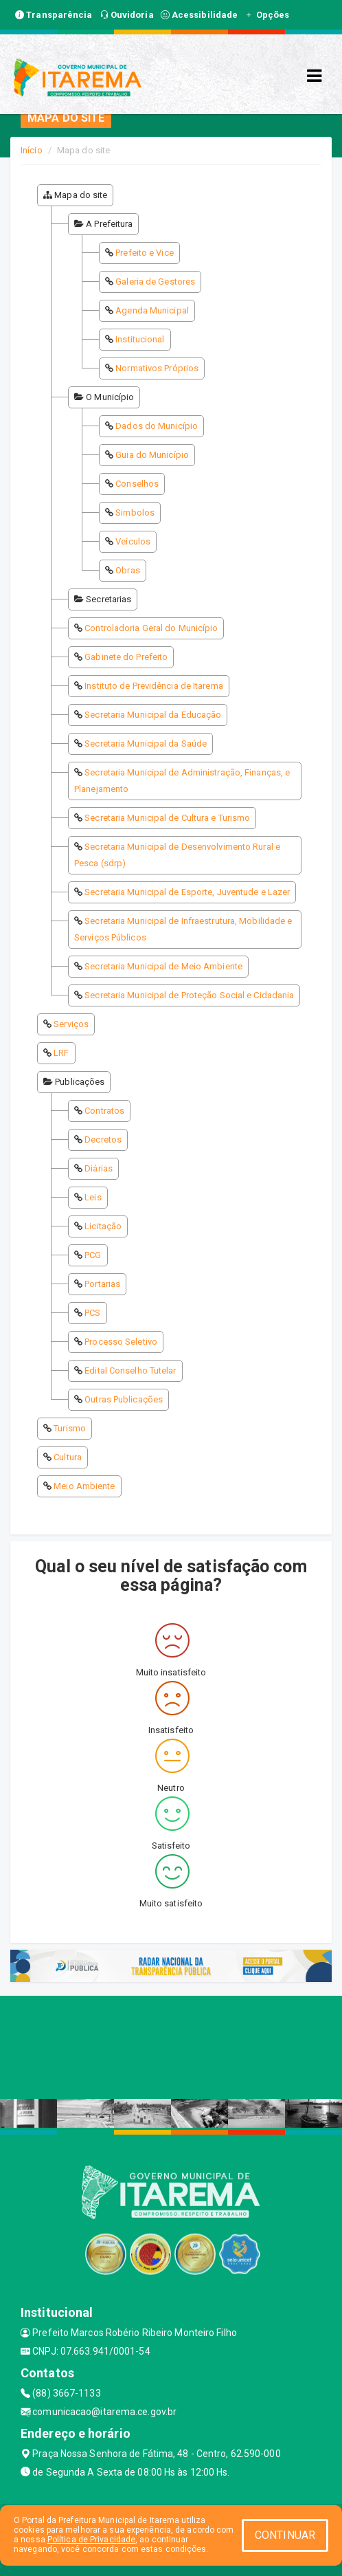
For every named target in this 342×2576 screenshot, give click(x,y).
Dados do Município (156, 426)
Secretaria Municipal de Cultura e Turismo (167, 818)
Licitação (103, 1226)
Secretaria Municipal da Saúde (145, 743)
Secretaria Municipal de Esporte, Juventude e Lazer (187, 892)
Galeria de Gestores (155, 281)
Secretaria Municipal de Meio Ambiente (163, 966)
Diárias (98, 1168)
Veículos (132, 541)
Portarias (102, 1284)
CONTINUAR (285, 2535)
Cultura (68, 1457)
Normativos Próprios (156, 368)
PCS (92, 1313)
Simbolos (135, 512)
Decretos (103, 1139)
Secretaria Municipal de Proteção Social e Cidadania (189, 995)
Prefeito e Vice (144, 252)
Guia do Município (152, 455)
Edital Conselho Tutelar (130, 1370)
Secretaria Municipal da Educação (152, 714)
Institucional (139, 339)
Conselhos (137, 483)
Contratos (104, 1110)
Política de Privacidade (91, 2539)
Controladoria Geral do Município (151, 628)
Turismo (70, 1428)
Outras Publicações (123, 1399)
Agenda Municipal (152, 310)
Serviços (71, 1024)
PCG (92, 1255)
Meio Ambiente (84, 1486)
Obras (127, 570)
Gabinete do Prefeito (126, 657)
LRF (61, 1053)
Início (32, 150)
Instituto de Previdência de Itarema (153, 686)
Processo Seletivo (120, 1341)
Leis (92, 1197)
